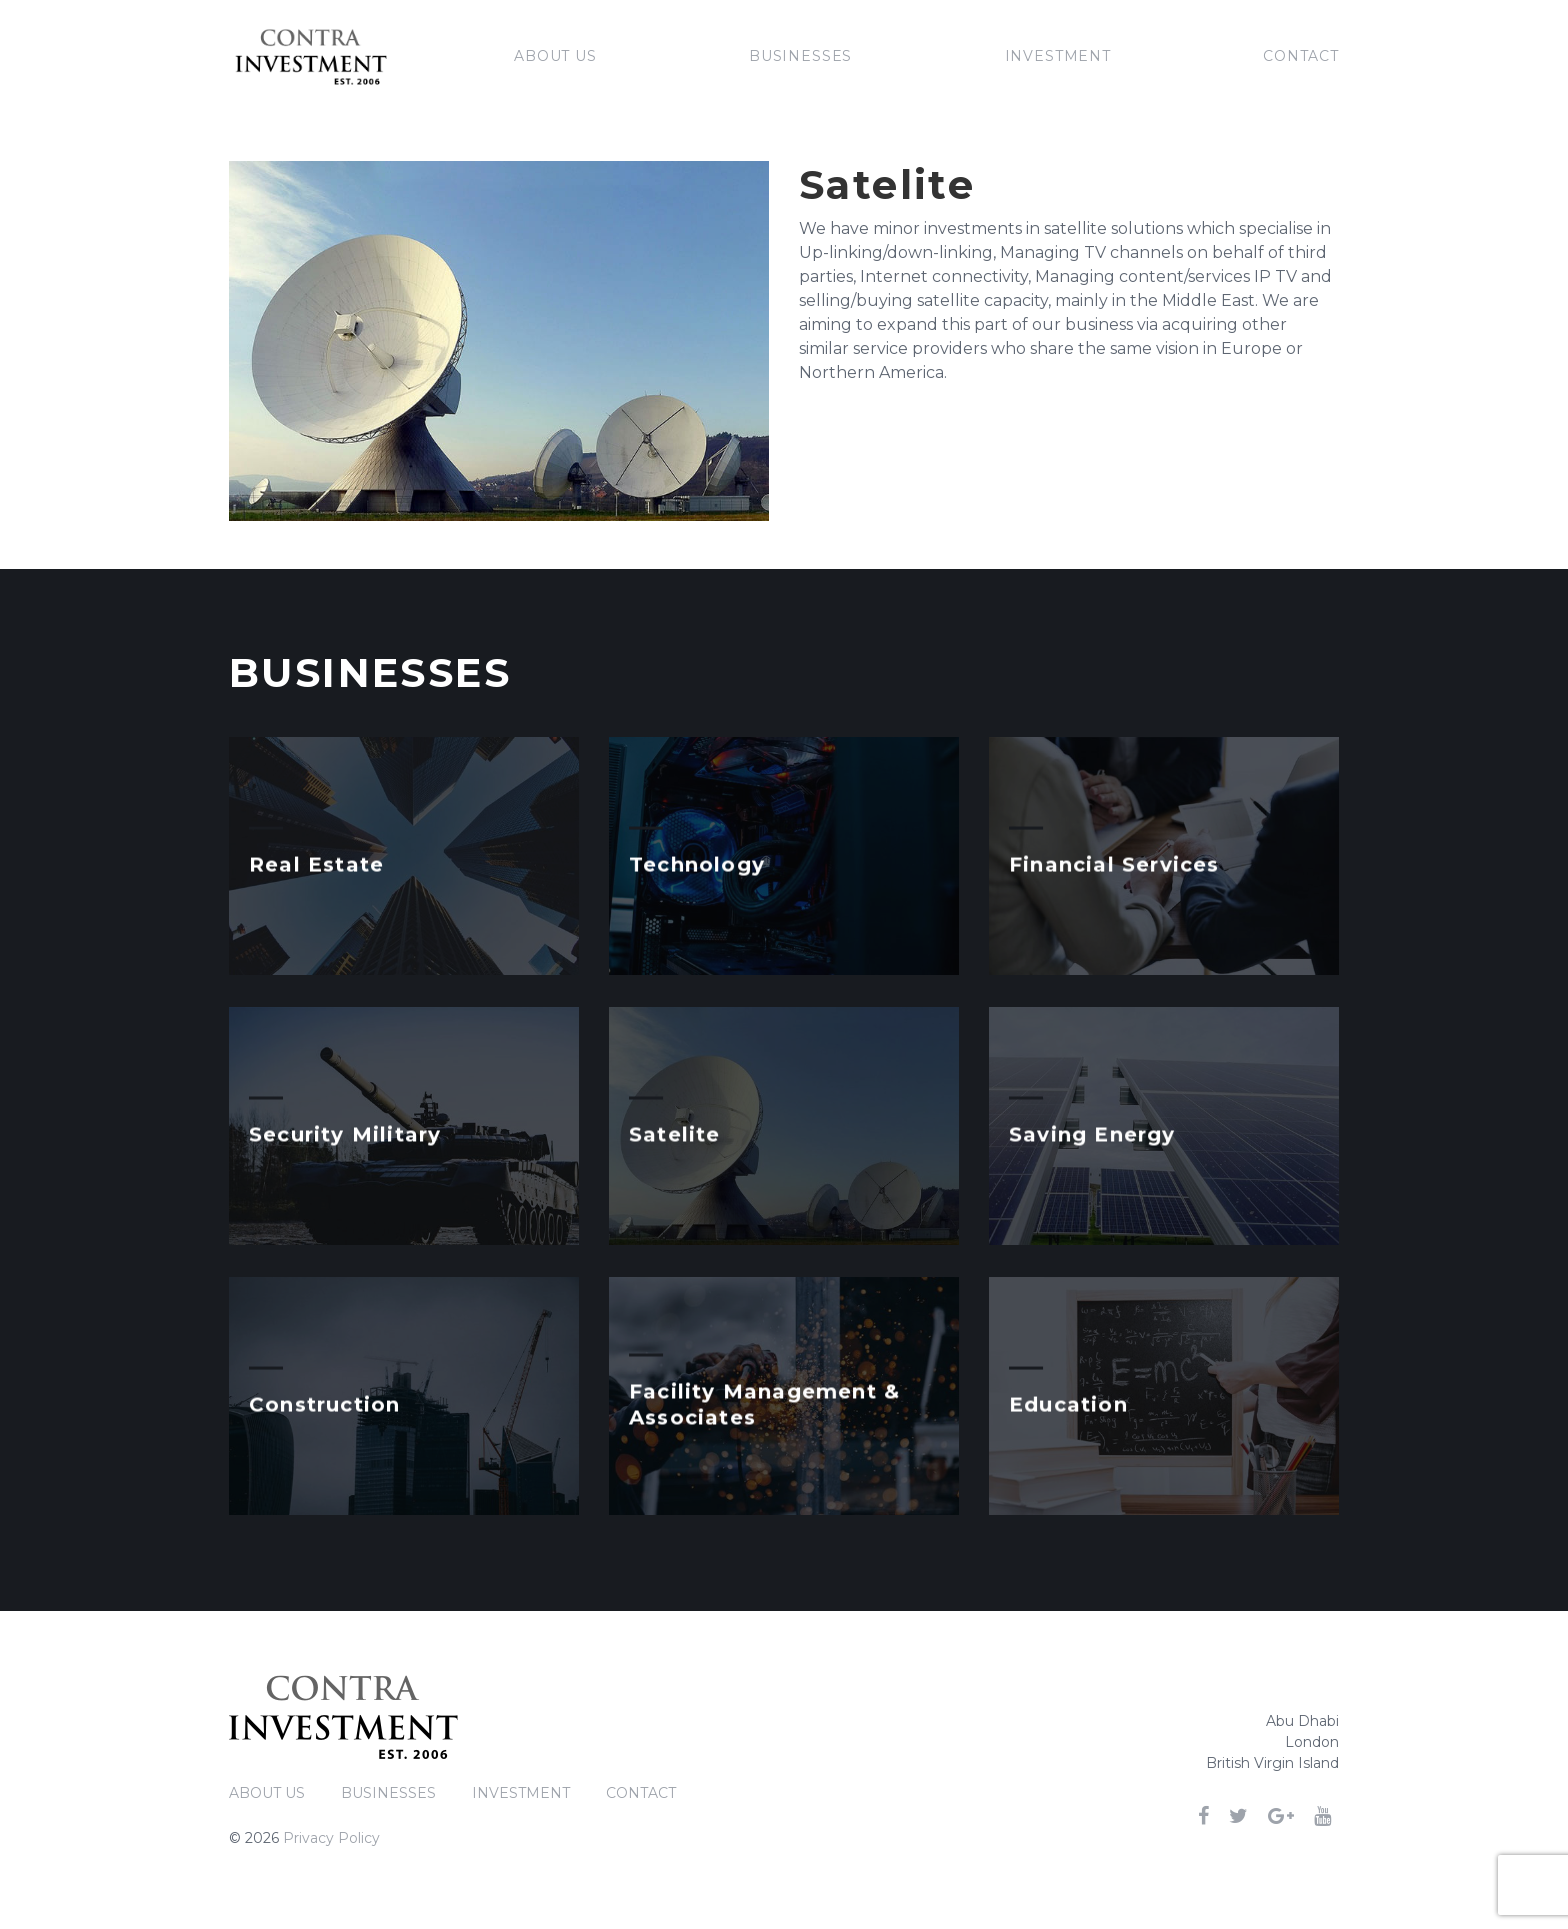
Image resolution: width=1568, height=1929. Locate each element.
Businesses (800, 56)
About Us (555, 56)
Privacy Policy (331, 1838)
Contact (1301, 56)
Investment (1058, 56)
